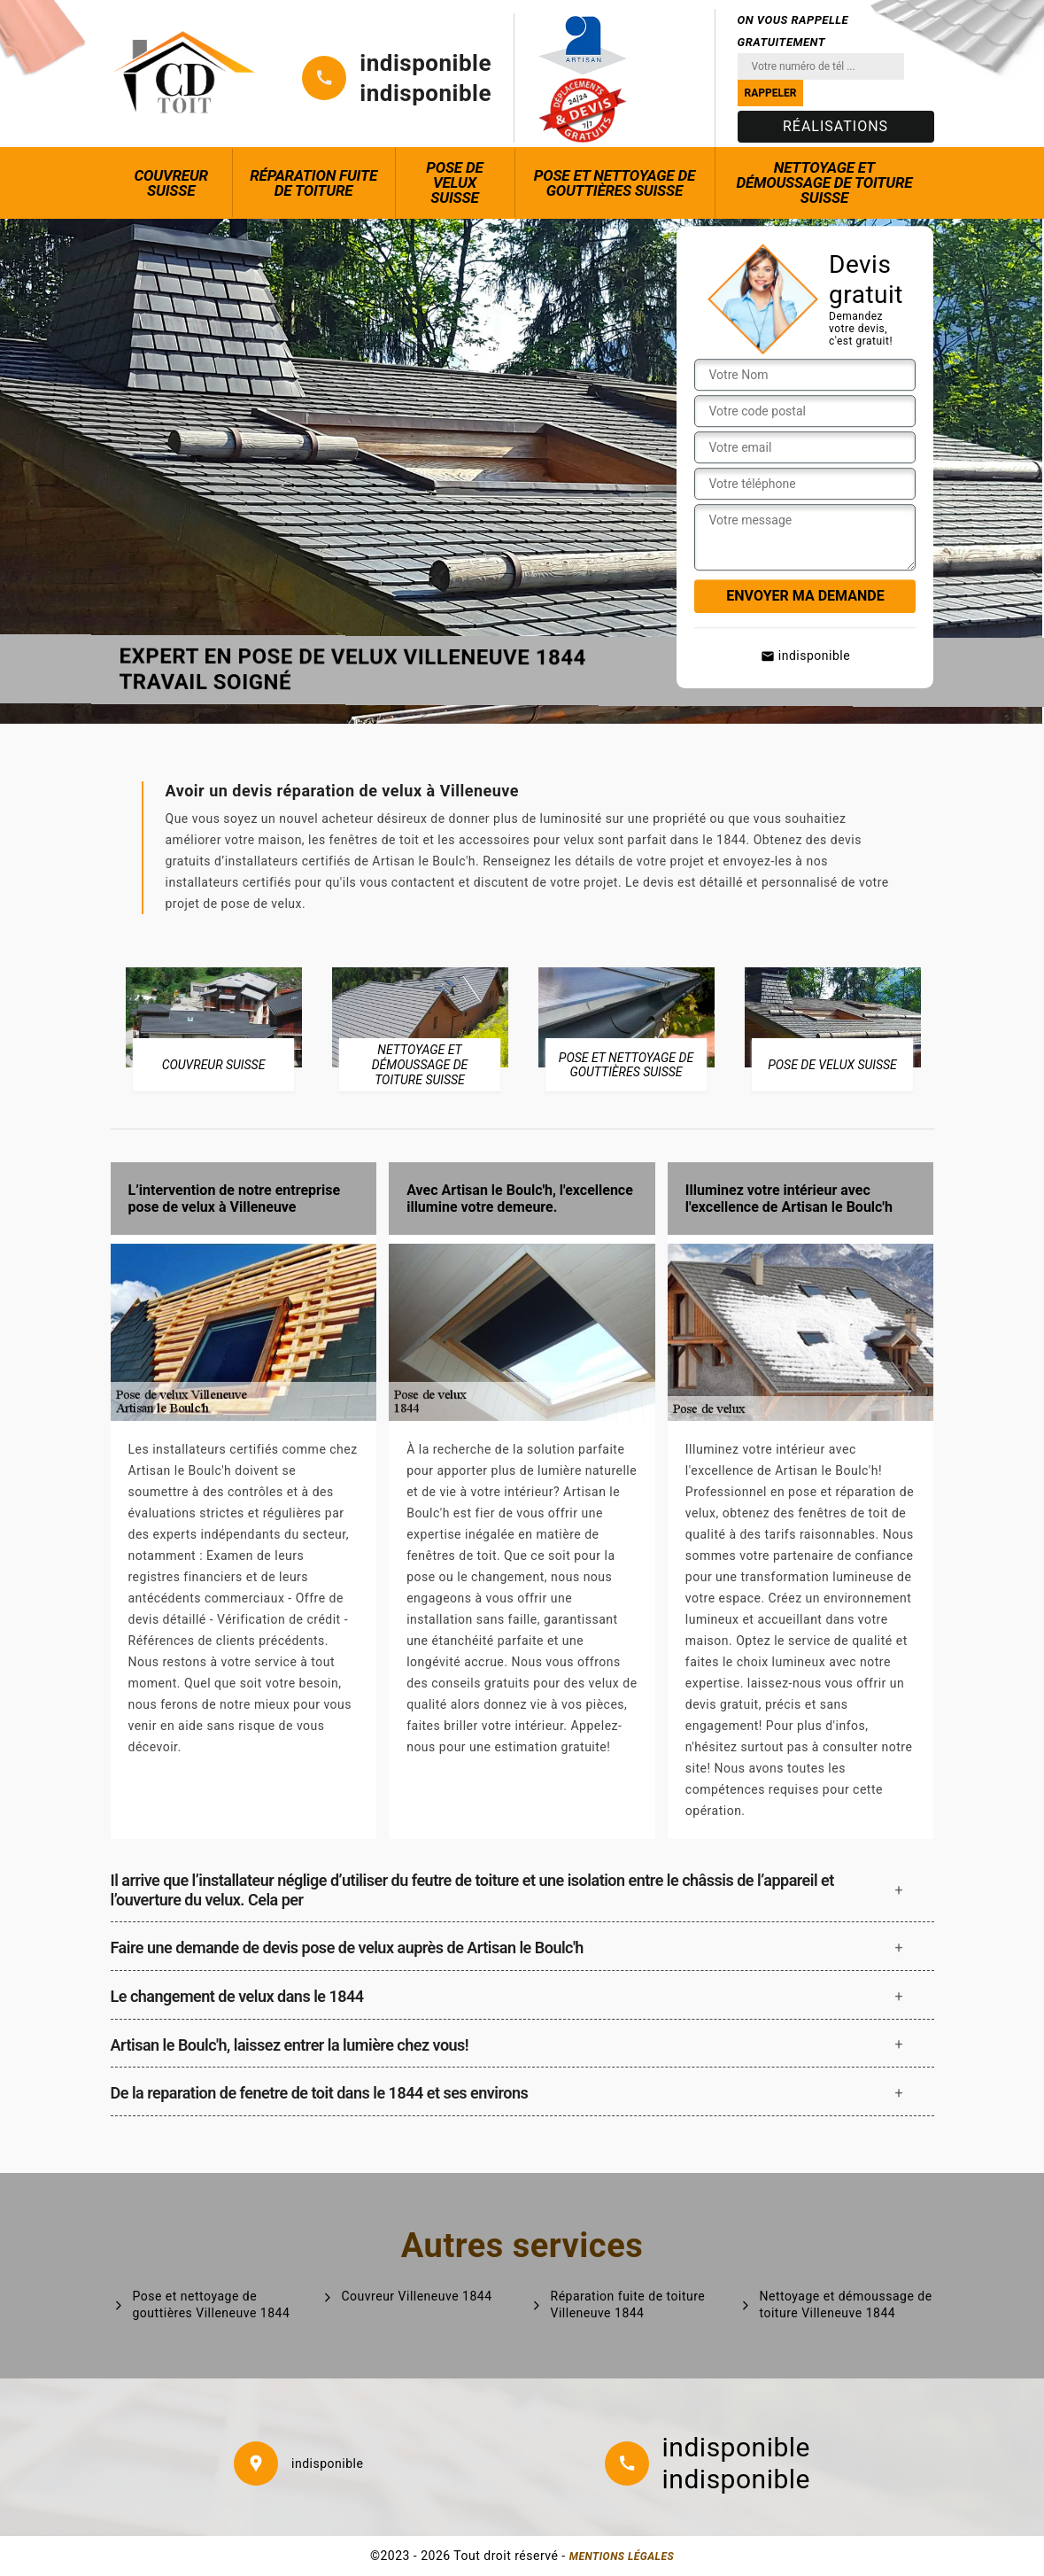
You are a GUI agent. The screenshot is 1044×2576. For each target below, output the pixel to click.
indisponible (425, 63)
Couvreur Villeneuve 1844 (417, 2296)
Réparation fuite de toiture (313, 183)
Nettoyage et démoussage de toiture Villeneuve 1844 (846, 2304)
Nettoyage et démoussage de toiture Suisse (824, 182)
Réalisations (835, 126)
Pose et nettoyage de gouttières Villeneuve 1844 (211, 2304)
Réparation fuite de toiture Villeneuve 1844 (628, 2304)
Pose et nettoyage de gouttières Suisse (614, 183)
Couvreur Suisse (171, 183)
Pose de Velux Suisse (454, 182)
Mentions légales (621, 2556)
